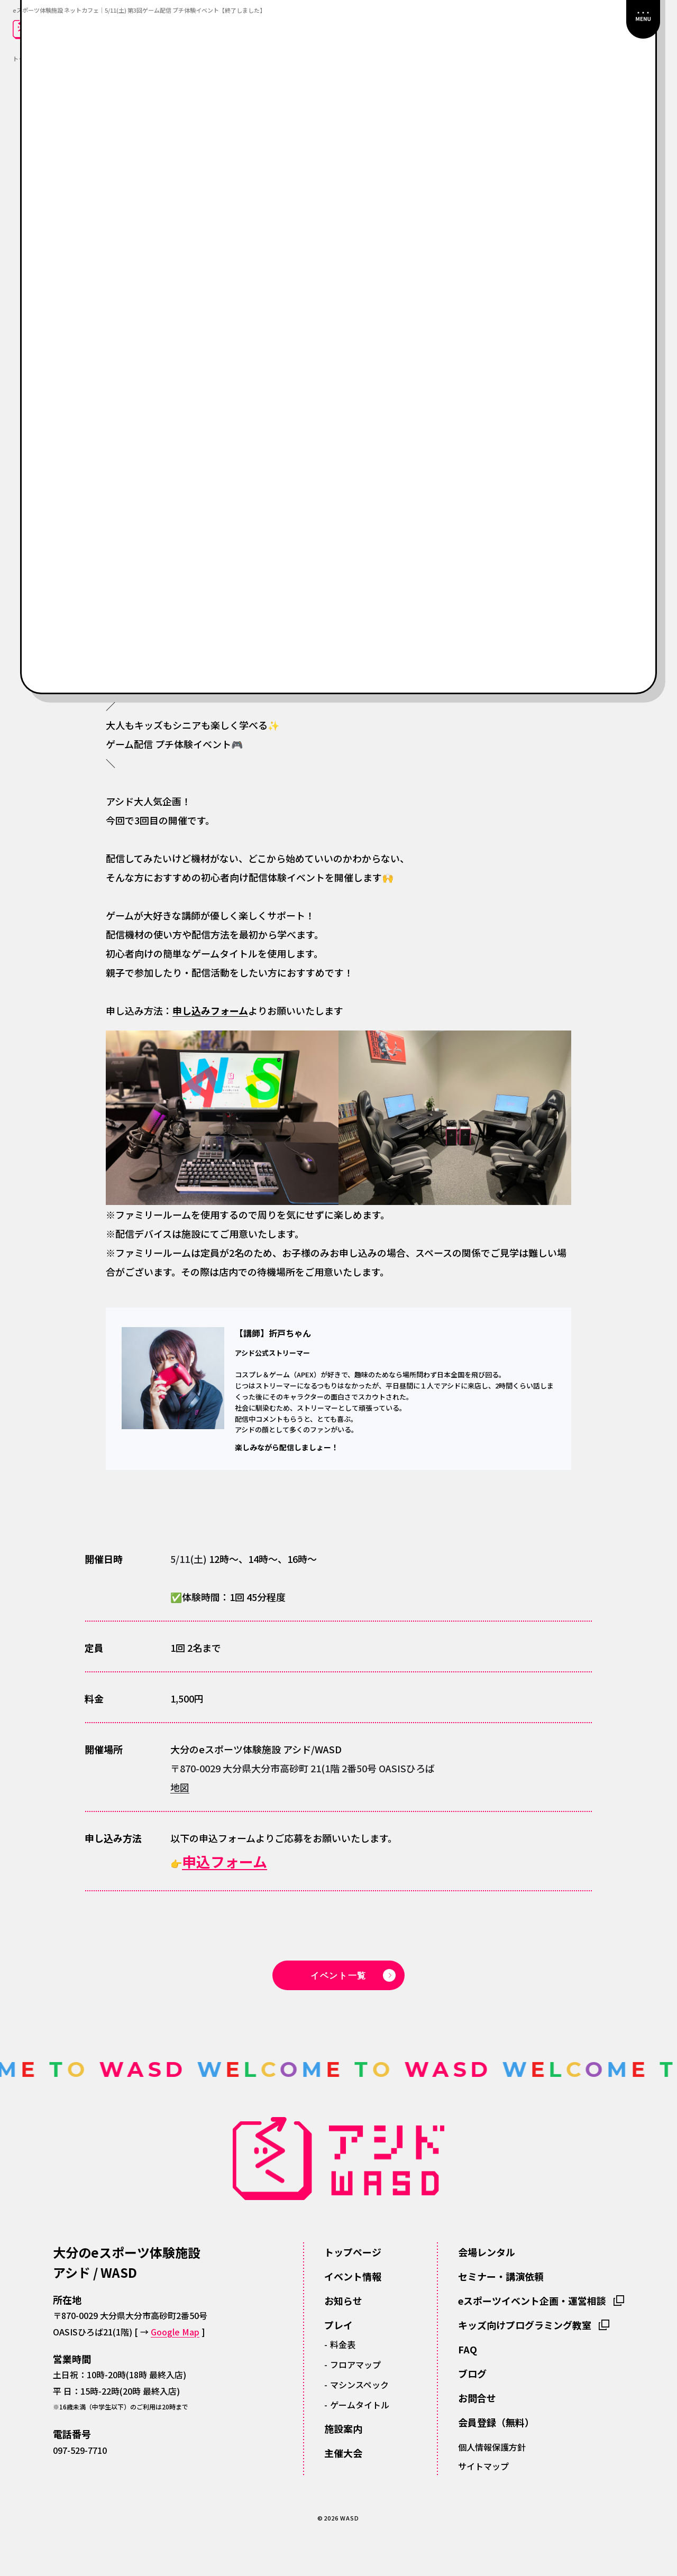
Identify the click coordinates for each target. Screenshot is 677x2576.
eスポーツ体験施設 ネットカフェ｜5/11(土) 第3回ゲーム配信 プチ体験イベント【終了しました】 (139, 10)
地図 (179, 1787)
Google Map (175, 2331)
